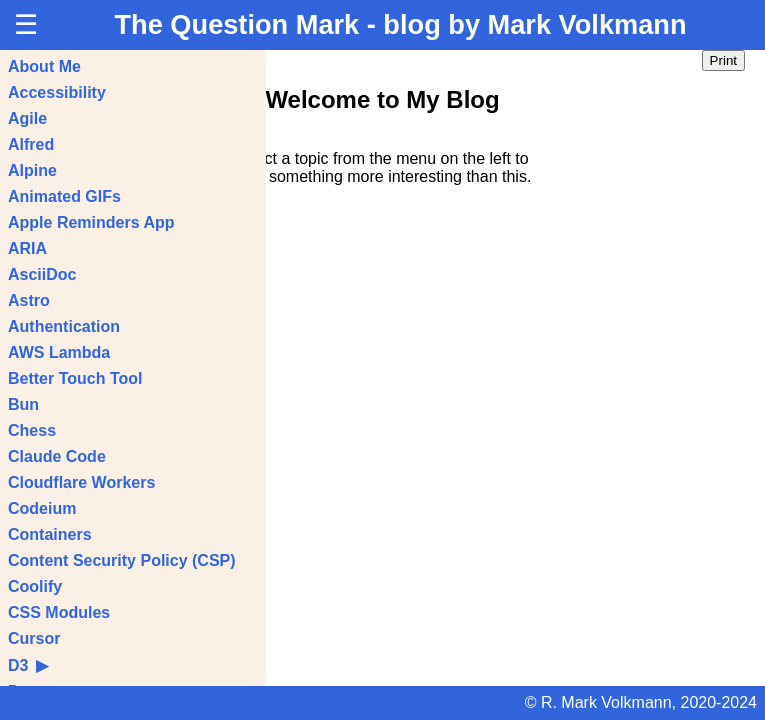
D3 (28, 665)
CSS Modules (59, 612)
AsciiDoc (42, 274)
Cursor (34, 638)
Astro (29, 300)
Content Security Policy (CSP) (122, 560)
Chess (32, 430)
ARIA (27, 248)
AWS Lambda (59, 352)
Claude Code (57, 456)
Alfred (31, 144)
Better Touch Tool (75, 378)
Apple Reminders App (91, 222)
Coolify (35, 586)
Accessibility (57, 92)
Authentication (64, 326)
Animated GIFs (64, 196)
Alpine (32, 170)
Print (723, 60)
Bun (23, 404)
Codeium (42, 508)
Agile (27, 118)
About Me (44, 66)
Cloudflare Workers (81, 482)
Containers (50, 534)
